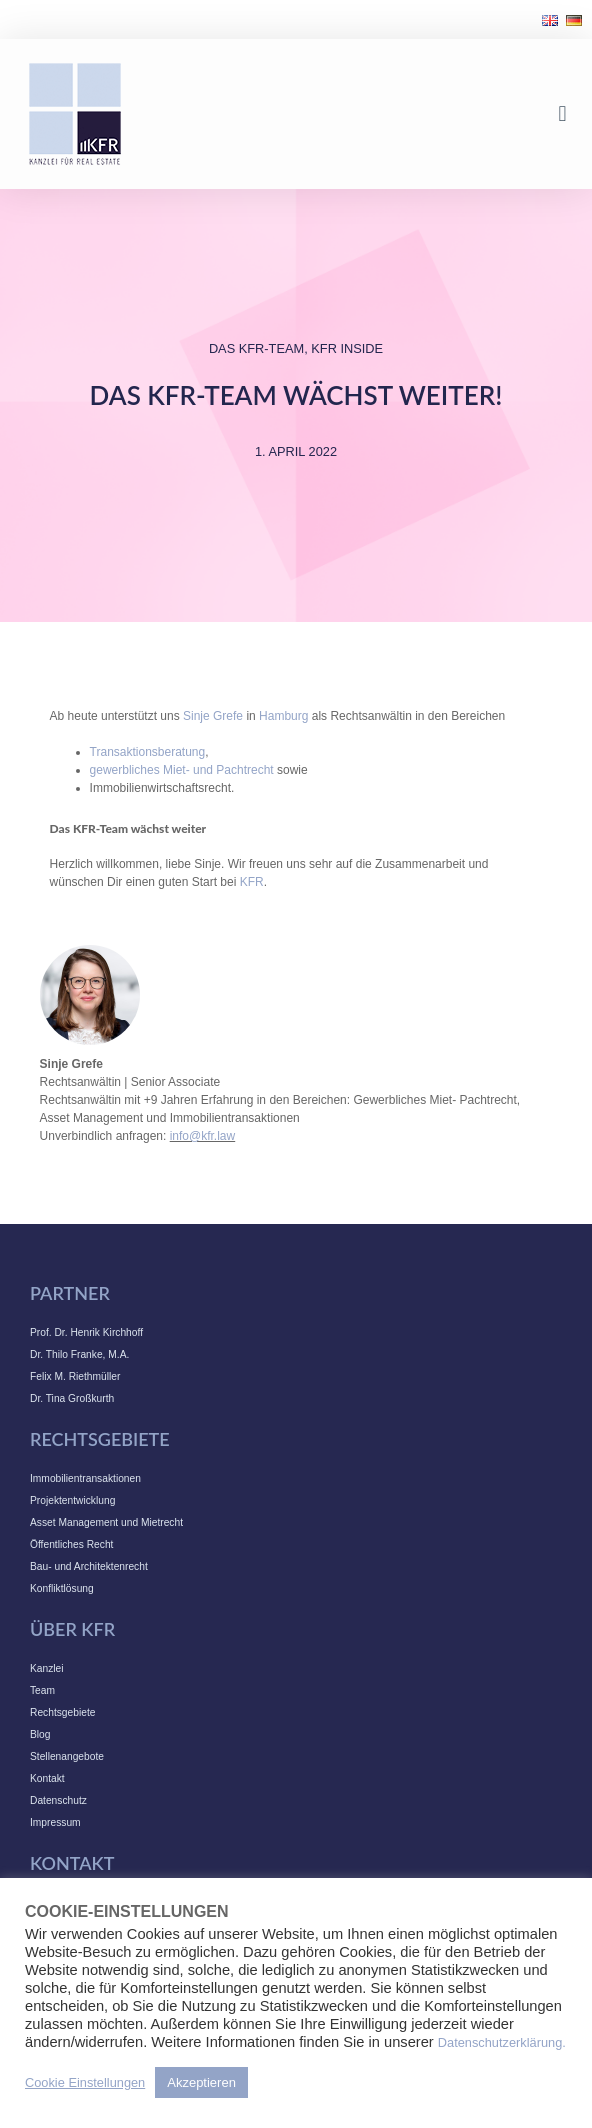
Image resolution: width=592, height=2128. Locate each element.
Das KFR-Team (256, 348)
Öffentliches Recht (71, 1544)
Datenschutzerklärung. (502, 2042)
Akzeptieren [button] (201, 2082)
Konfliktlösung (62, 1588)
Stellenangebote (67, 1756)
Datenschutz (58, 1800)
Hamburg (283, 716)
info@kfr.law (203, 1136)
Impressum (55, 1822)
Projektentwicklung (72, 1500)
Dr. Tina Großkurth (72, 1398)
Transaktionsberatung (148, 752)
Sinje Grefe (213, 716)
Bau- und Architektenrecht (89, 1566)
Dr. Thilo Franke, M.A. (79, 1354)
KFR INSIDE (347, 348)
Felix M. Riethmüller (75, 1376)
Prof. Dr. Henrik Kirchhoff (86, 1332)
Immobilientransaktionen (85, 1478)
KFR (252, 882)
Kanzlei (47, 1668)
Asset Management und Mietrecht (106, 1522)
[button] (562, 114)
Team (42, 1690)
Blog (40, 1734)
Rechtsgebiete (62, 1712)
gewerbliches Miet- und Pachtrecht (182, 770)
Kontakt (47, 1778)
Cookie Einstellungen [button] (85, 2082)
